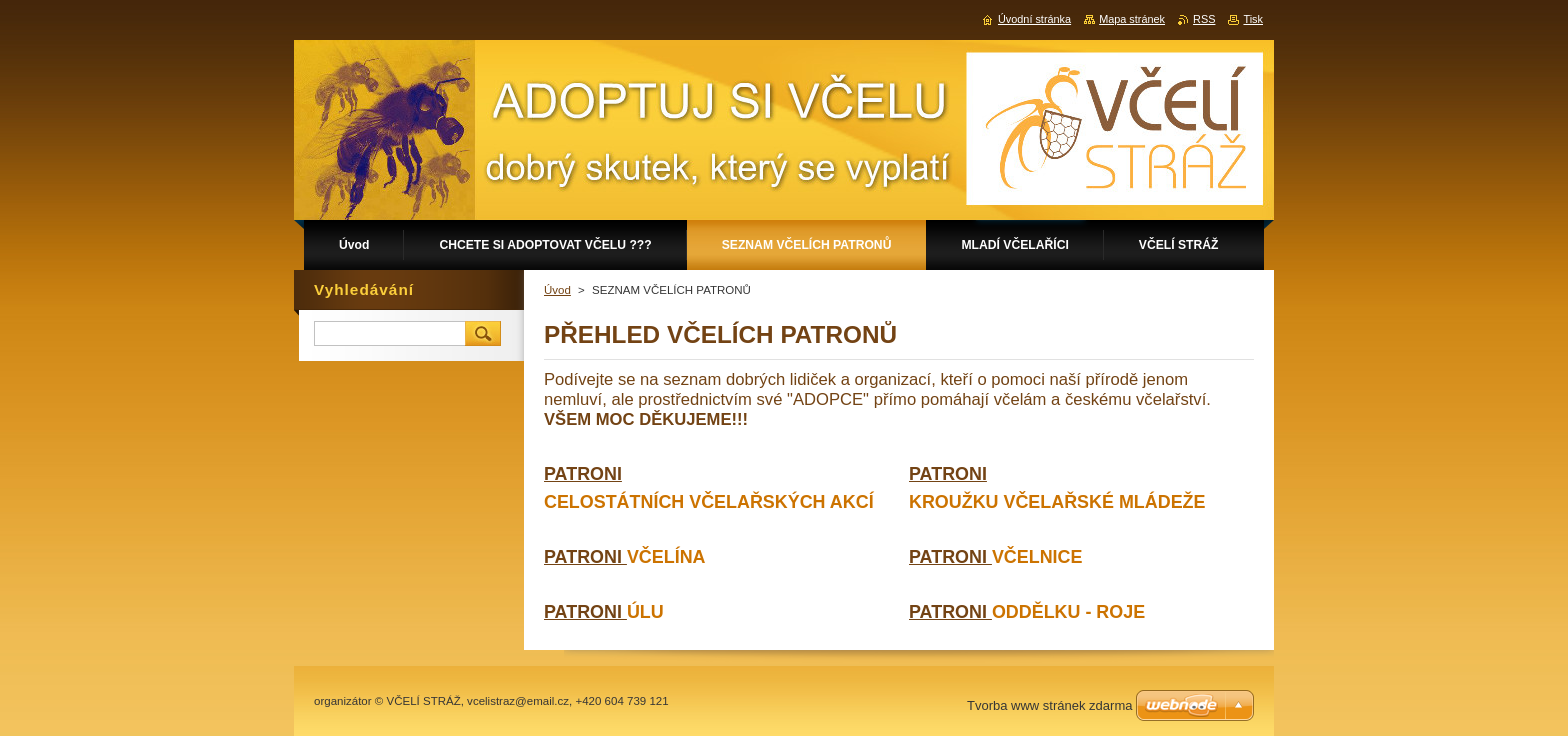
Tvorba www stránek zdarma (1049, 705)
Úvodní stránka (1034, 19)
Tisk (1253, 19)
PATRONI (585, 557)
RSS (1204, 19)
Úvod (557, 290)
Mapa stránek (1132, 19)
